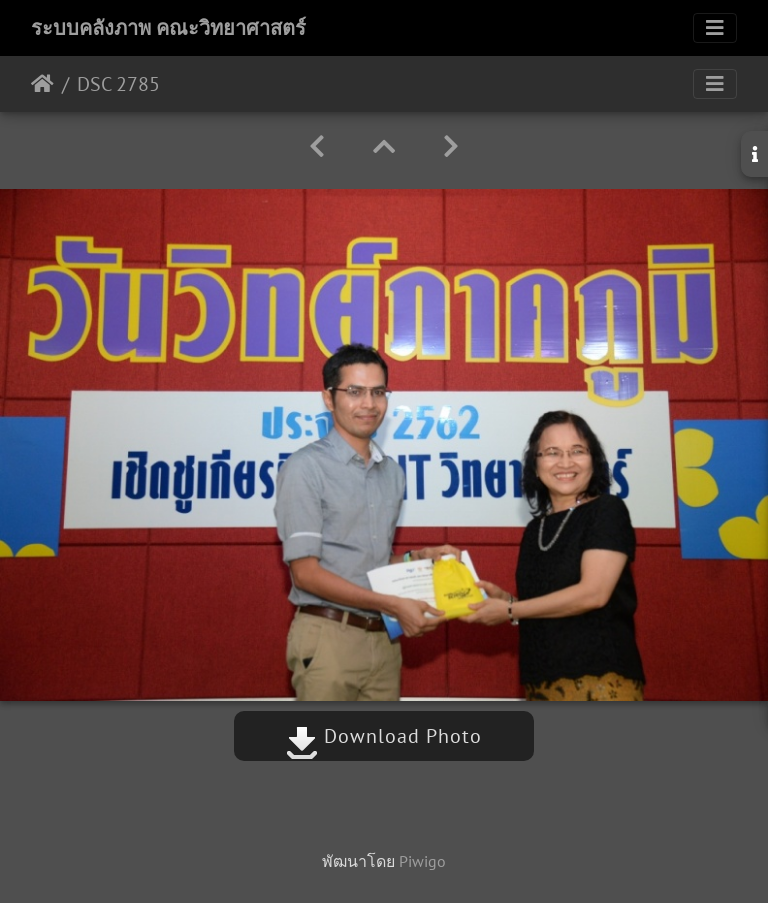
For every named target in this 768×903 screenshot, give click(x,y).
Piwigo (422, 861)
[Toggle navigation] (715, 28)
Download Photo (384, 736)
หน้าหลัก (42, 84)
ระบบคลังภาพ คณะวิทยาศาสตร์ (168, 28)
